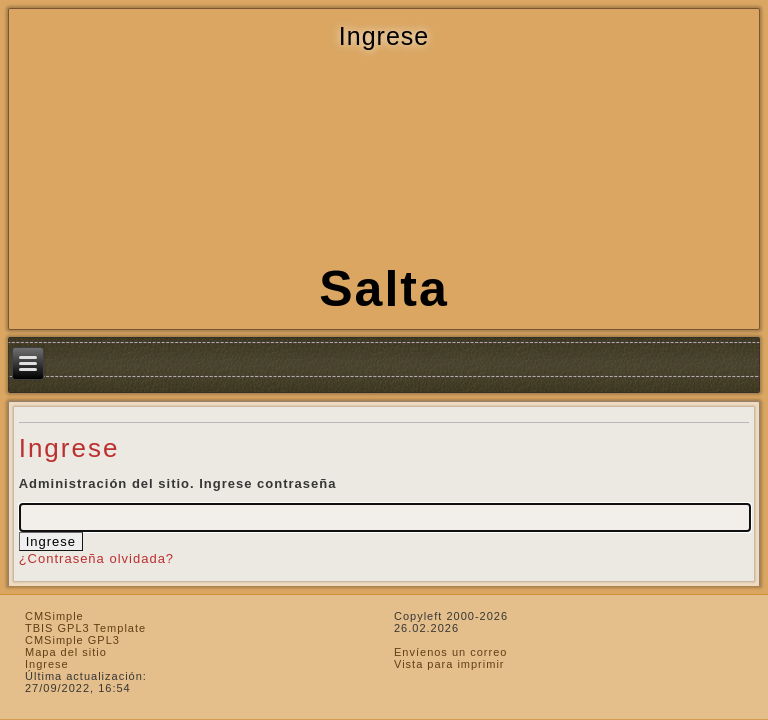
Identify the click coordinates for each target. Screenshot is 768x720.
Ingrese (47, 664)
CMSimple (54, 616)
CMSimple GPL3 (72, 640)
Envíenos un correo (450, 652)
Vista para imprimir (449, 664)
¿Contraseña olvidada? (96, 558)
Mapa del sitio (66, 652)
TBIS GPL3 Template (85, 628)
